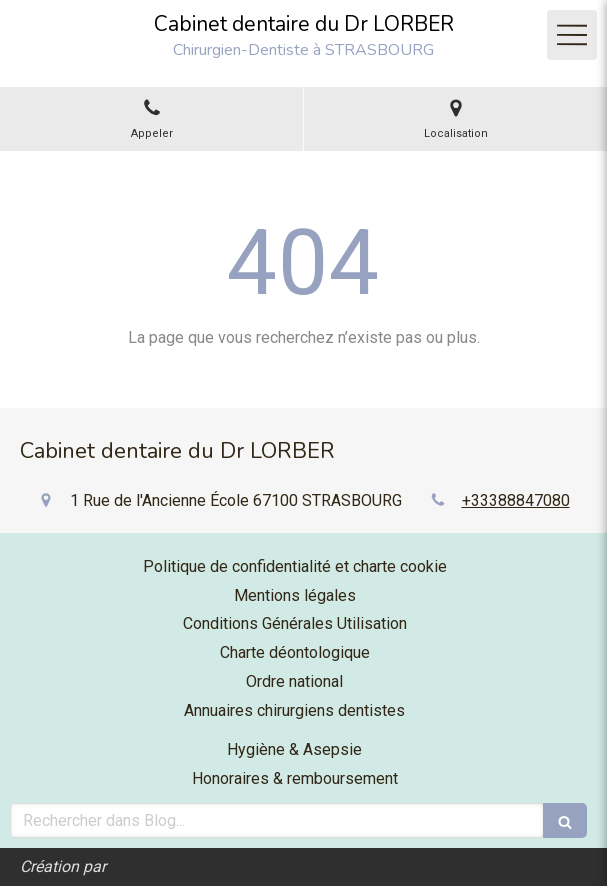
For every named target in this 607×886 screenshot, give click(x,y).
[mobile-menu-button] (572, 35)
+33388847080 (516, 500)
